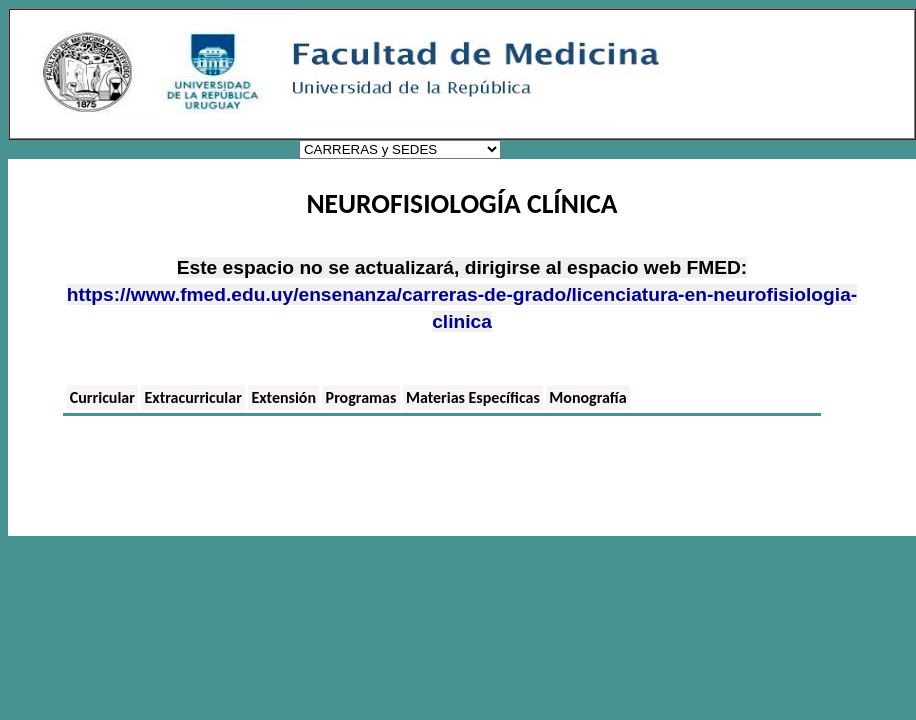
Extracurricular (193, 397)
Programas (361, 397)
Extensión (283, 397)
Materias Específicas (473, 397)
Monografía (587, 397)
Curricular (102, 397)
